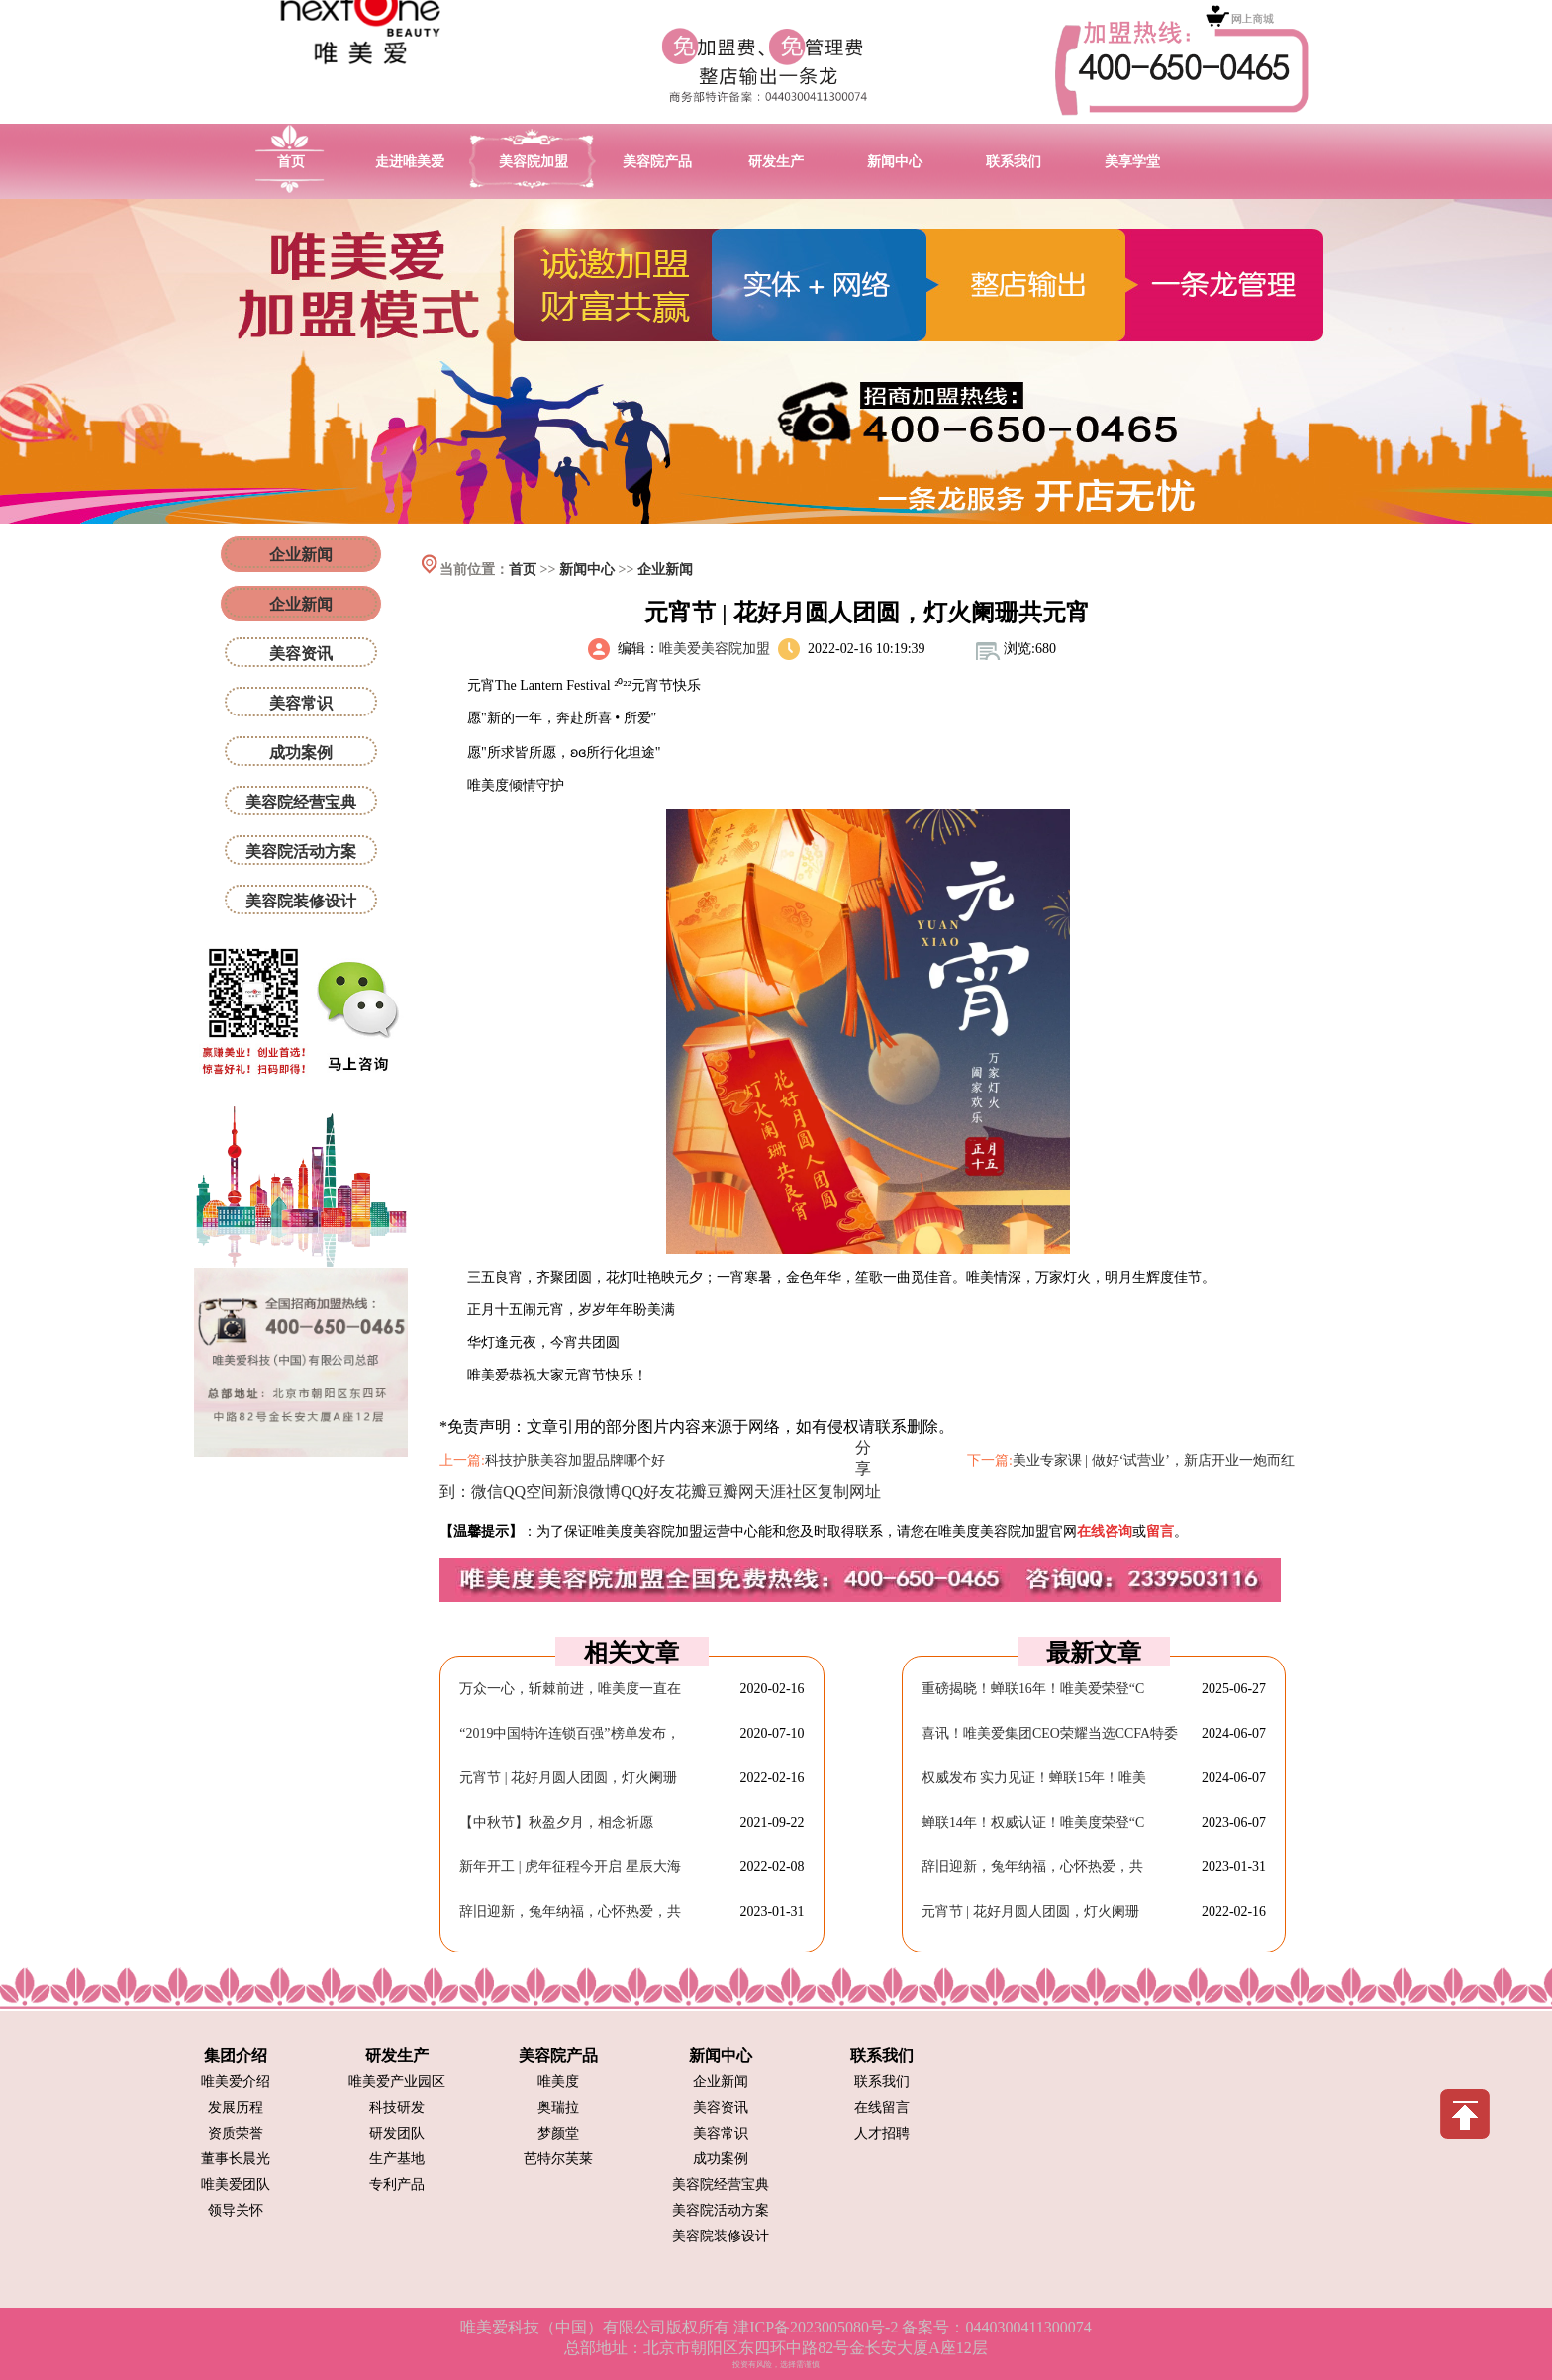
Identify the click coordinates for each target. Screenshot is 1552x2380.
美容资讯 (301, 653)
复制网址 (849, 1491)
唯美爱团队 (235, 2184)
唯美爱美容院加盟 (714, 648)
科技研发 (397, 2107)
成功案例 (301, 752)
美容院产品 (657, 161)
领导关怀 (235, 2210)
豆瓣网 (730, 1491)
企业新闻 (665, 569)
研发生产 (776, 161)
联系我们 (1013, 161)
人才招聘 (882, 2133)
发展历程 (235, 2107)
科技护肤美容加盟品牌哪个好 (575, 1460)
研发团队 (397, 2133)
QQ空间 (530, 1491)
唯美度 (558, 2081)
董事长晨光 (235, 2158)
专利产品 (397, 2184)
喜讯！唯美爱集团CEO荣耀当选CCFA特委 (1050, 1733)
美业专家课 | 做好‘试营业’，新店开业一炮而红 (1154, 1460)
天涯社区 (786, 1491)
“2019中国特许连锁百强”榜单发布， (569, 1733)
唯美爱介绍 (235, 2081)
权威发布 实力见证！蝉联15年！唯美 (1034, 1777)
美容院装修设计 (300, 901)
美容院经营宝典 (300, 802)
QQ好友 (648, 1491)
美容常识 (301, 703)
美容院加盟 (533, 161)
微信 (487, 1491)
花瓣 (691, 1491)
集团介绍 (235, 2055)
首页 (291, 161)
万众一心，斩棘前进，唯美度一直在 (570, 1688)
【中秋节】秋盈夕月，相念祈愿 (556, 1822)
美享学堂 (1132, 161)
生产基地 (397, 2158)
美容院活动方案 (300, 851)
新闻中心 (894, 161)
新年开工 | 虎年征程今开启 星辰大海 (569, 1866)
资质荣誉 (235, 2133)
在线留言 (882, 2107)
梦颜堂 (558, 2133)
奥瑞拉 (558, 2107)
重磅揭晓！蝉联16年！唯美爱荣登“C (1033, 1688)
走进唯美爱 (409, 161)
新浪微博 (589, 1491)
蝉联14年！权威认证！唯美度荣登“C (1033, 1822)
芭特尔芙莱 (558, 2158)
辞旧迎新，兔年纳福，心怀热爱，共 (570, 1911)
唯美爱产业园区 (396, 2081)
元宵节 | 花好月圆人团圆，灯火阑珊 (568, 1777)
